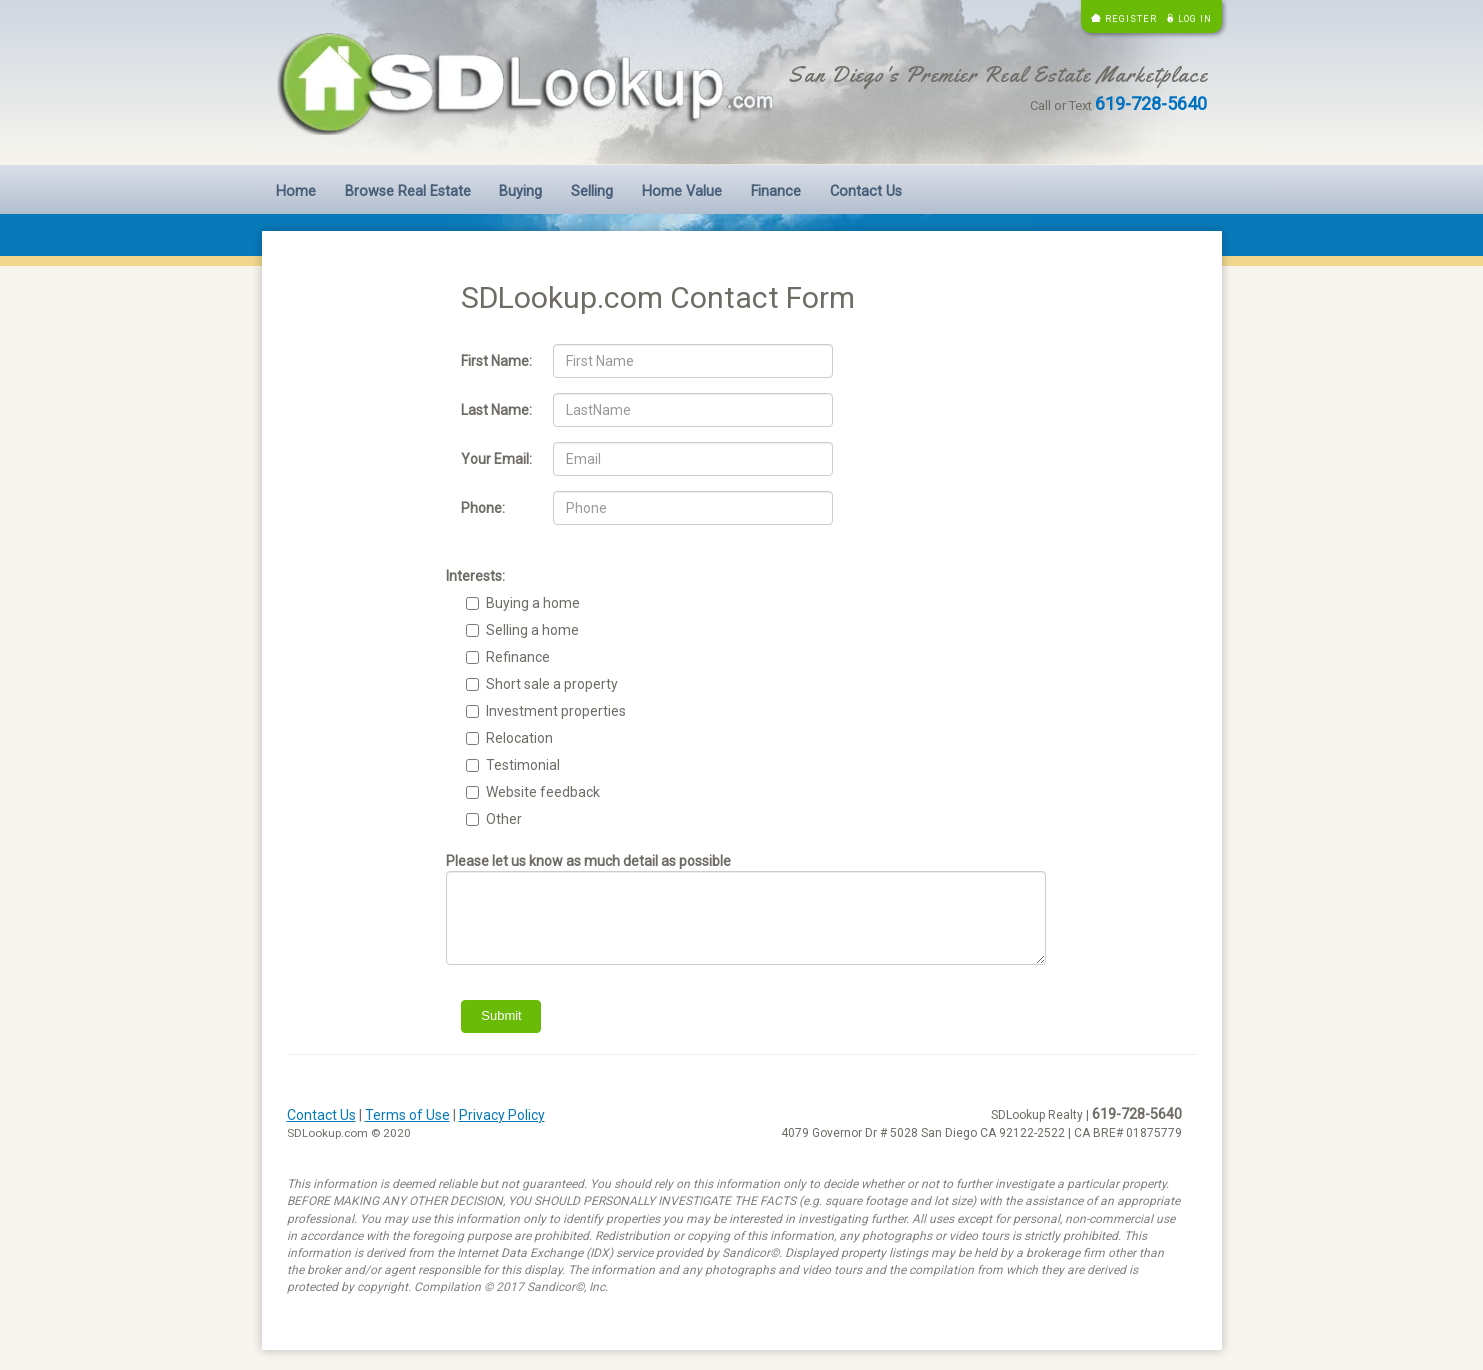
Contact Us (866, 191)
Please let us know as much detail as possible (588, 861)
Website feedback (543, 792)
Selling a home (532, 630)
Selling (592, 191)
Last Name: (496, 410)
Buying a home (533, 603)
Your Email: (496, 459)
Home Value (682, 191)
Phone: (483, 508)
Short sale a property (552, 684)
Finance (776, 191)
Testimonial (523, 765)
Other (504, 819)
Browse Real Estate (408, 191)
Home (296, 191)
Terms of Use (407, 1115)
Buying (520, 191)
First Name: (496, 361)
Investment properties (556, 711)
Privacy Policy (502, 1115)
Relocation (519, 738)
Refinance (518, 657)
